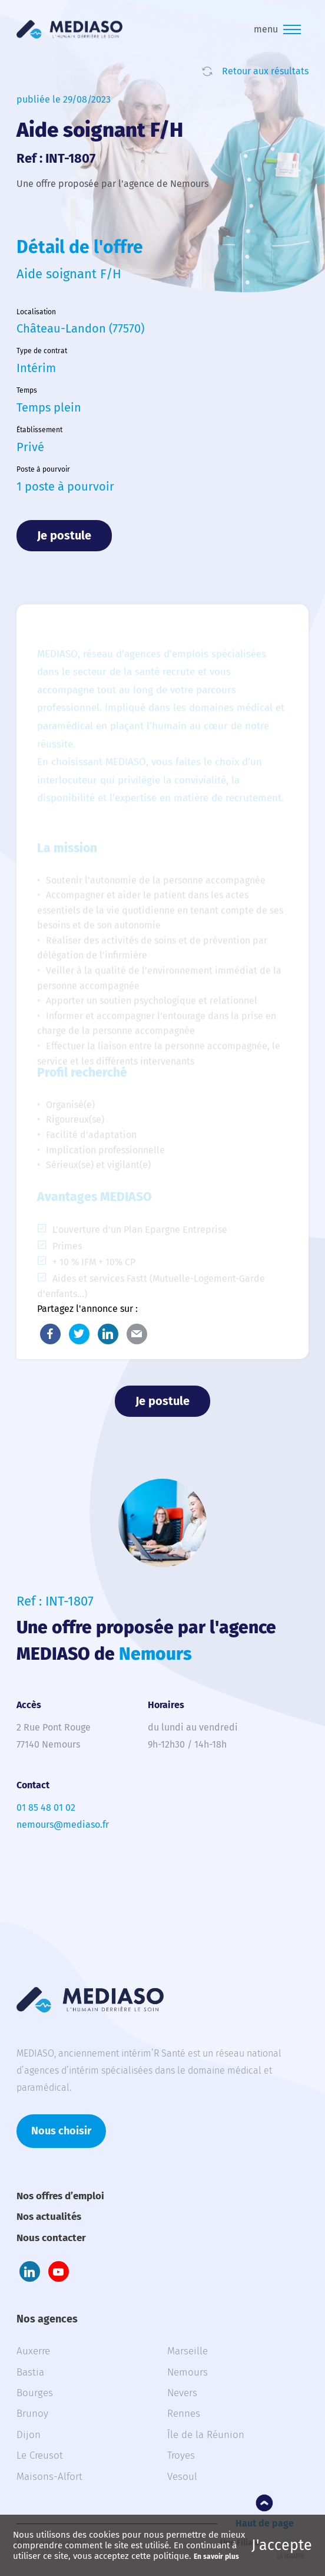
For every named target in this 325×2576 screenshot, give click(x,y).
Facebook (50, 1334)
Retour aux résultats (265, 71)
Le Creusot (39, 2455)
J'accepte (281, 2545)
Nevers (182, 2393)
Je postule (64, 535)
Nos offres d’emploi (60, 2196)
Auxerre (33, 2351)
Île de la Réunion (205, 2435)
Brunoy (32, 2413)
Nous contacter (51, 2238)
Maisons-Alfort (49, 2476)
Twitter (79, 1334)
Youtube (58, 2271)
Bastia (30, 2372)
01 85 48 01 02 (45, 1807)
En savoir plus (216, 2556)
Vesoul (182, 2476)
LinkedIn (108, 1334)
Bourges (34, 2393)
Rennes (183, 2413)
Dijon (28, 2435)
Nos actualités (48, 2216)
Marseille (187, 2351)
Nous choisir (61, 2130)
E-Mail (137, 1334)
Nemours (187, 2372)
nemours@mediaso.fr (62, 1824)
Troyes (181, 2455)
